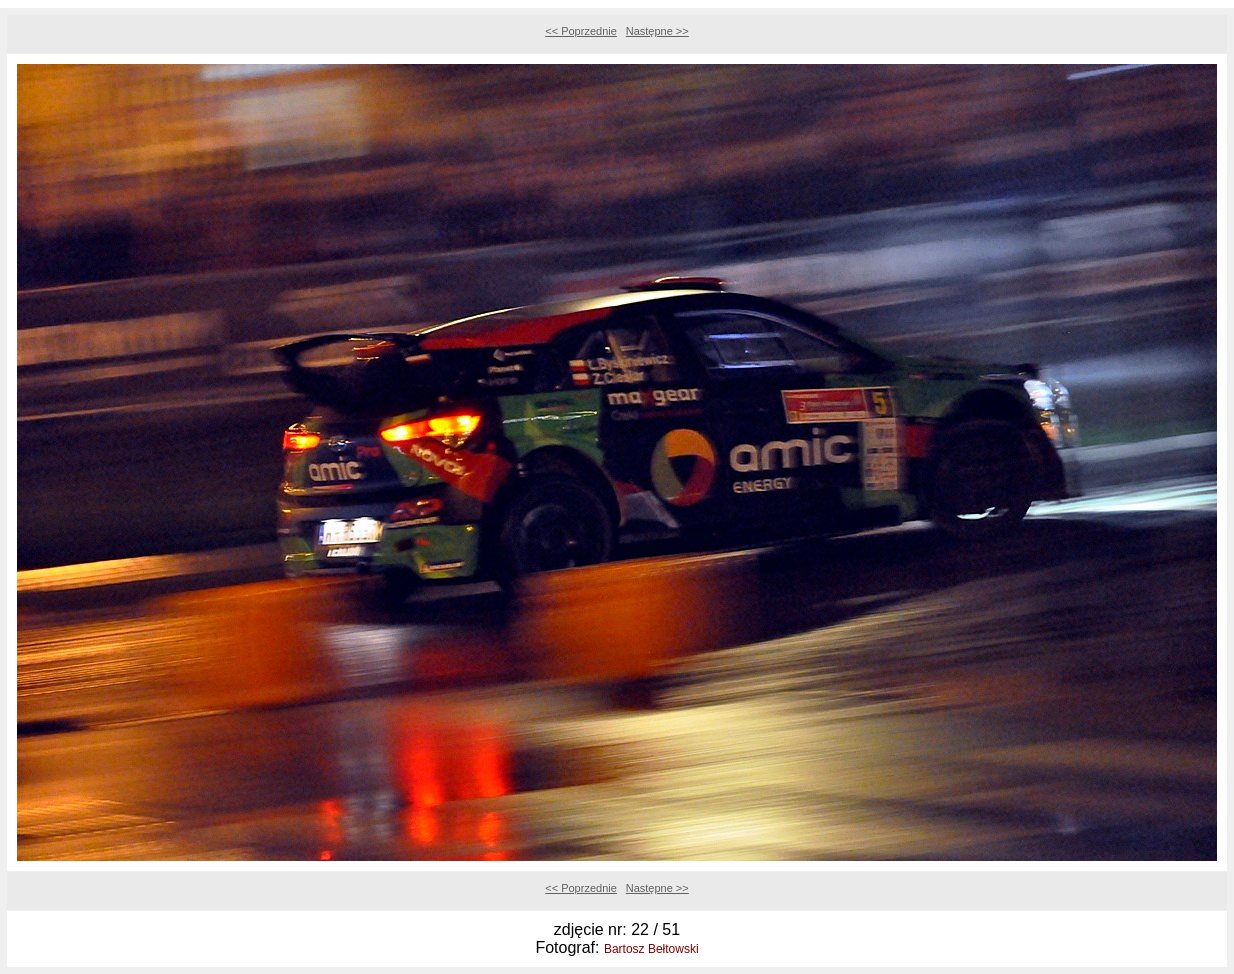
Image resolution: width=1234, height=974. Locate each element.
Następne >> (657, 31)
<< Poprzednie (581, 31)
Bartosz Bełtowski (651, 949)
